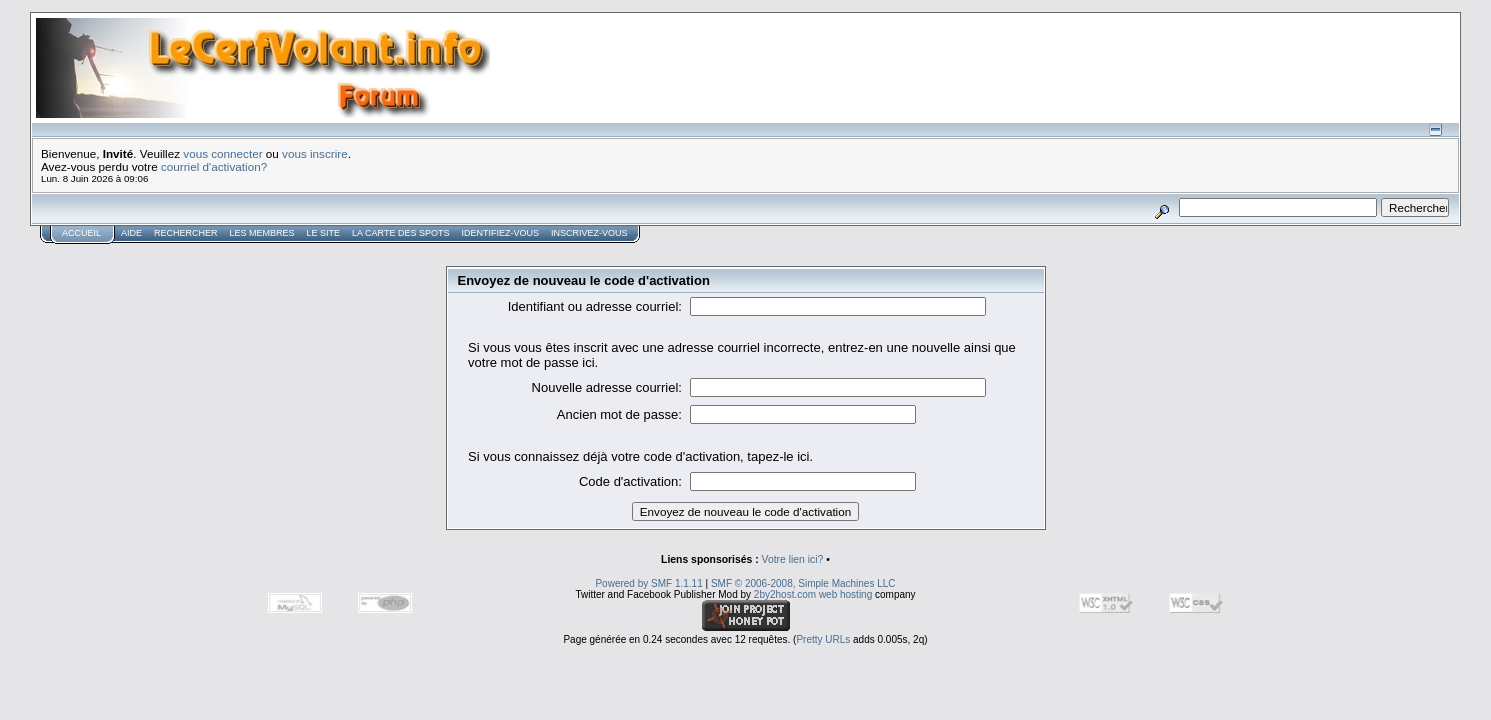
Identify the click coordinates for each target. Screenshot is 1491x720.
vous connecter (222, 153)
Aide (131, 233)
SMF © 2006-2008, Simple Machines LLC (803, 583)
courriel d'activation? (214, 166)
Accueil (81, 233)
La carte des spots (400, 233)
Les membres (262, 233)
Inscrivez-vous (589, 233)
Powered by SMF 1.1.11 (648, 583)
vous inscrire (315, 153)
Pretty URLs (823, 639)
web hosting (845, 594)
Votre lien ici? (793, 559)
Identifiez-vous (500, 233)
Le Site (324, 233)
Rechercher (186, 233)
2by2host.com (785, 594)
